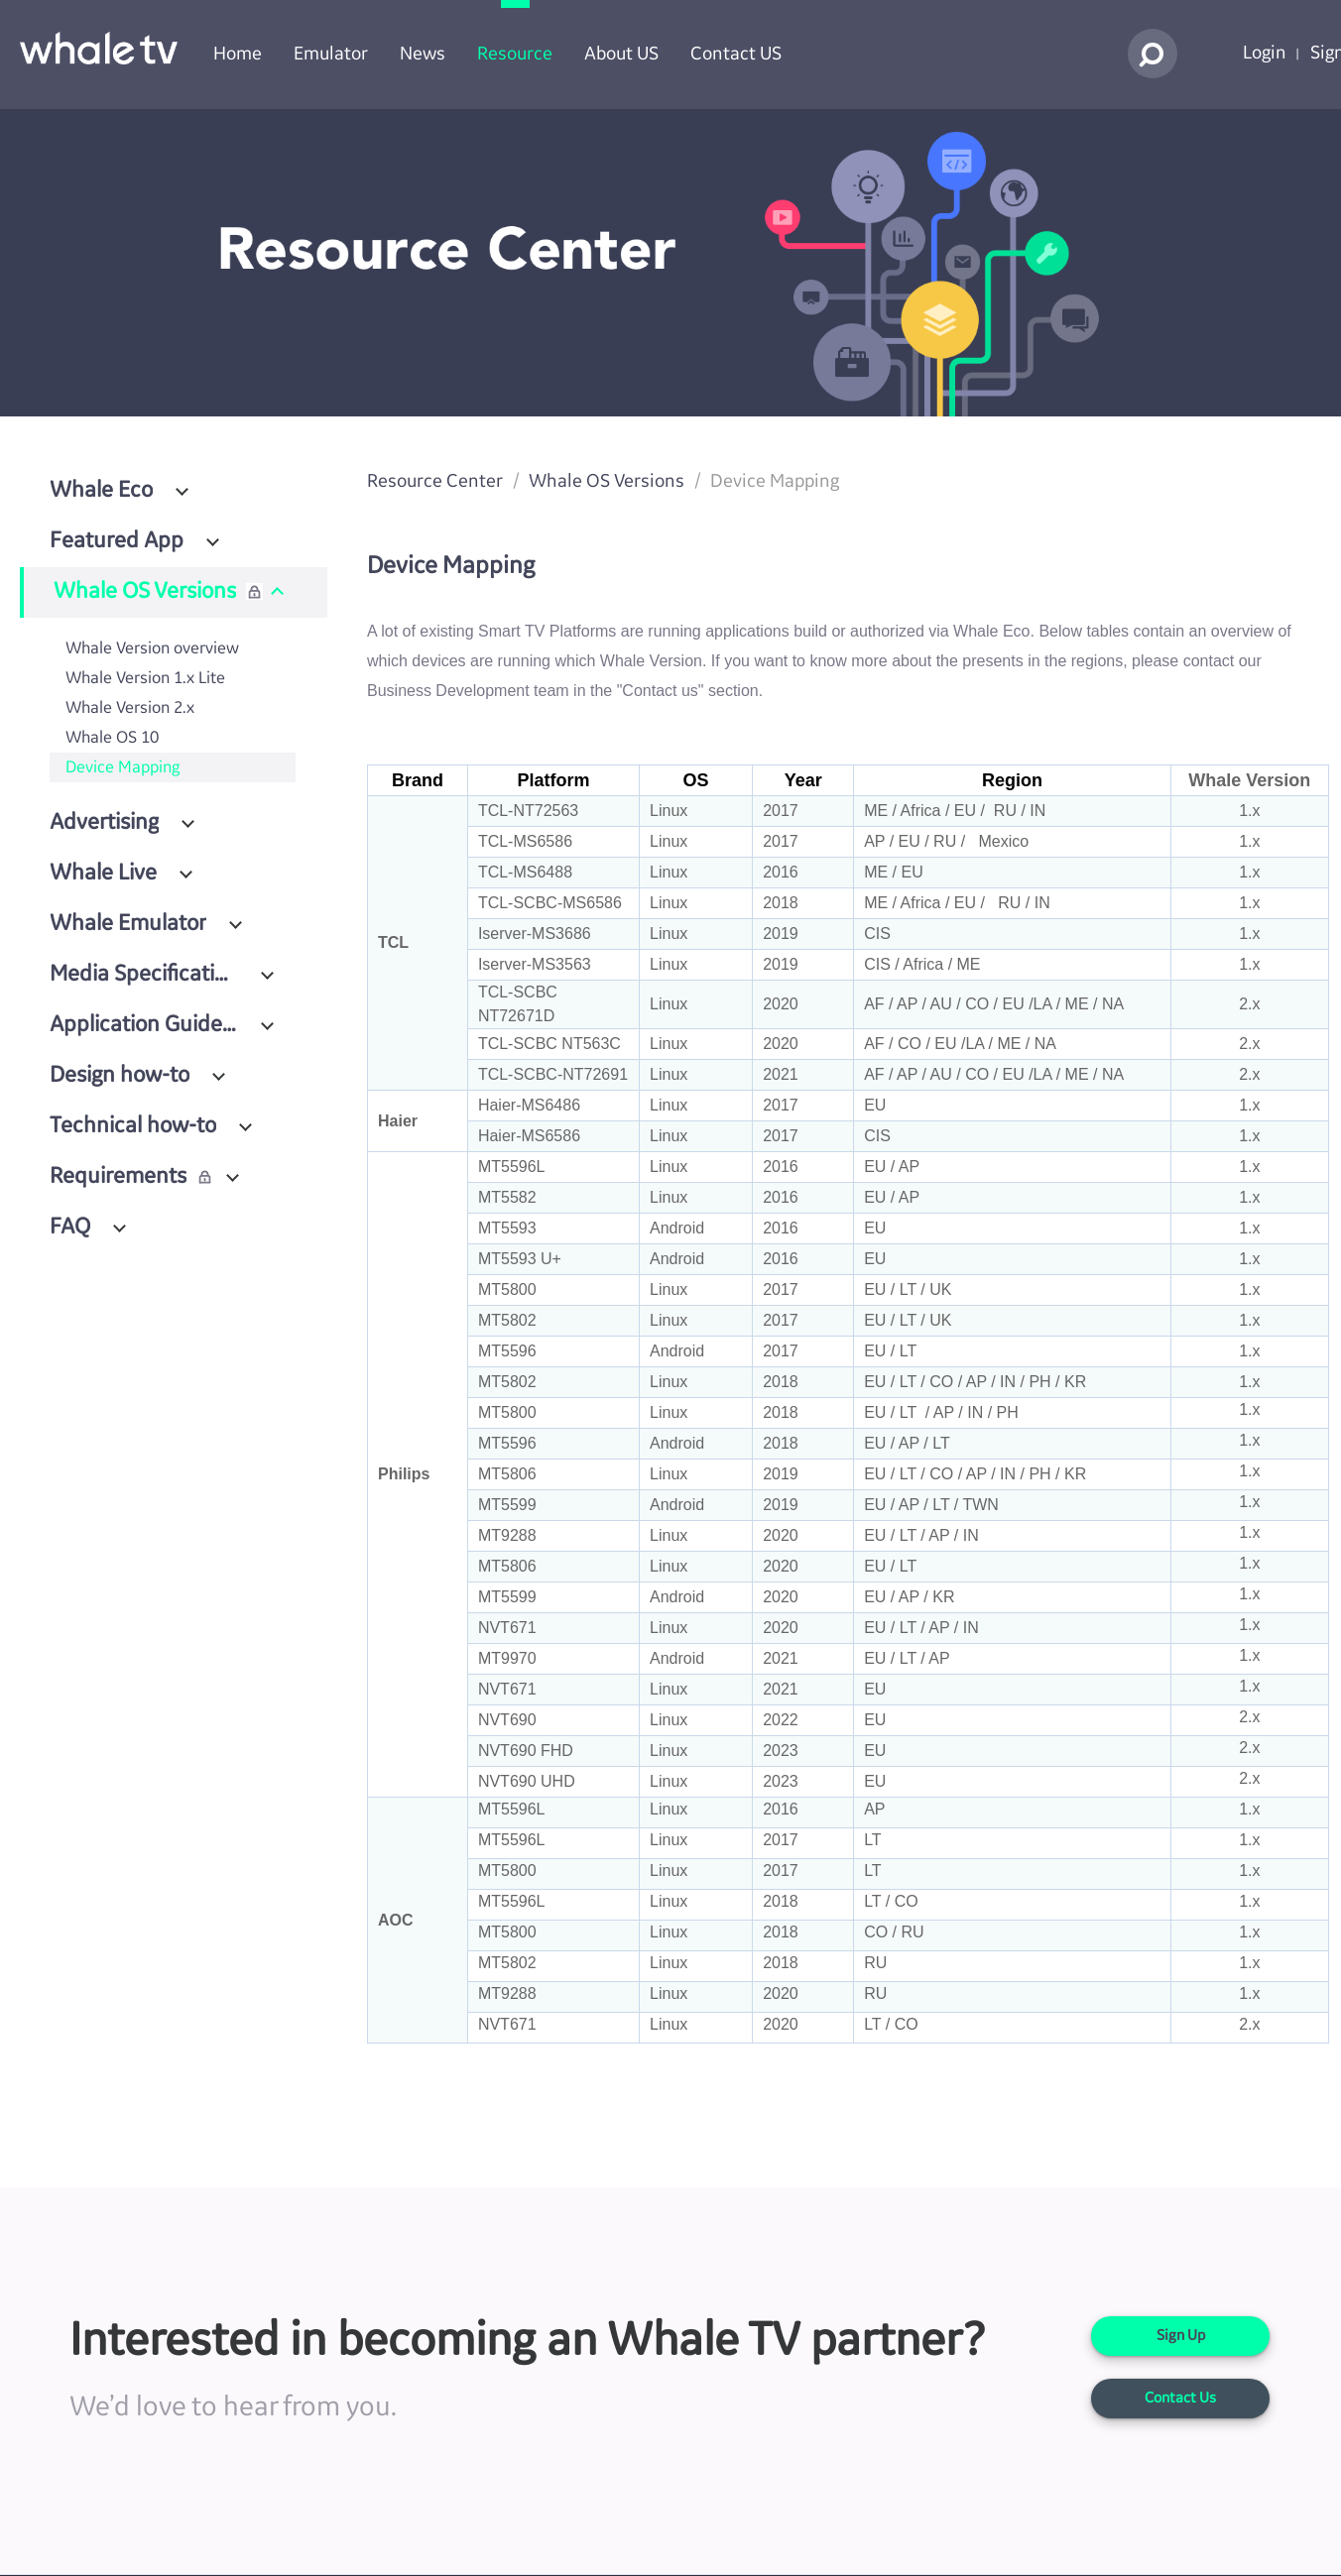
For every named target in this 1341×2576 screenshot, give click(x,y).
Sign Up (1181, 2336)
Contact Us (1180, 2398)
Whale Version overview (152, 648)
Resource (514, 53)
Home (237, 53)
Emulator (331, 53)
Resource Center (435, 481)
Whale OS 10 (112, 738)
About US (621, 53)
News (422, 53)
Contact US (736, 53)
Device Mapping (122, 767)
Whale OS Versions (606, 481)
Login (1264, 52)
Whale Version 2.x (129, 708)
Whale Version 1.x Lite (145, 678)
